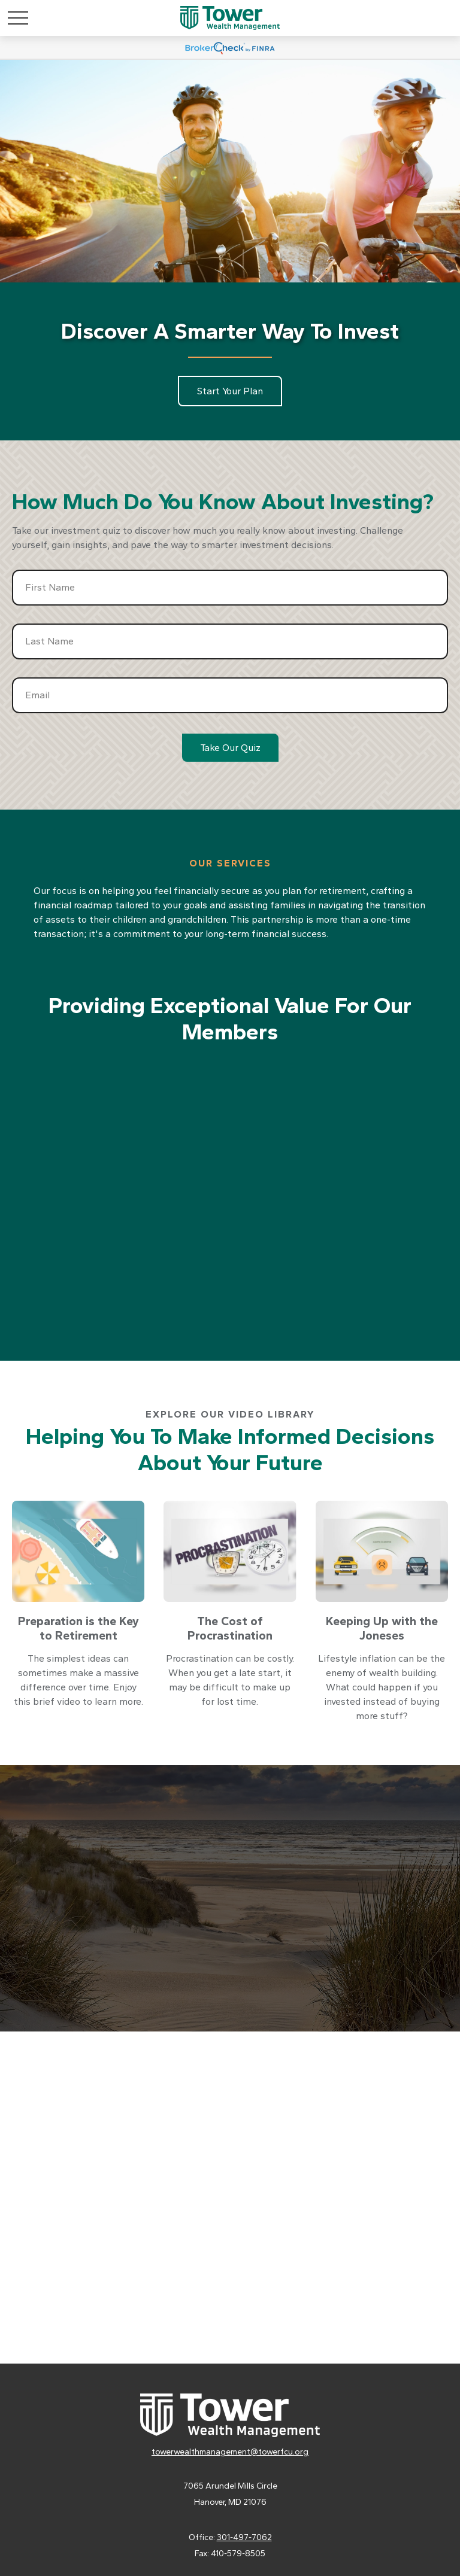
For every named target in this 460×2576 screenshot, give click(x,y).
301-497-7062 (244, 2537)
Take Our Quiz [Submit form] (230, 747)
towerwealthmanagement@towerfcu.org (230, 2452)
